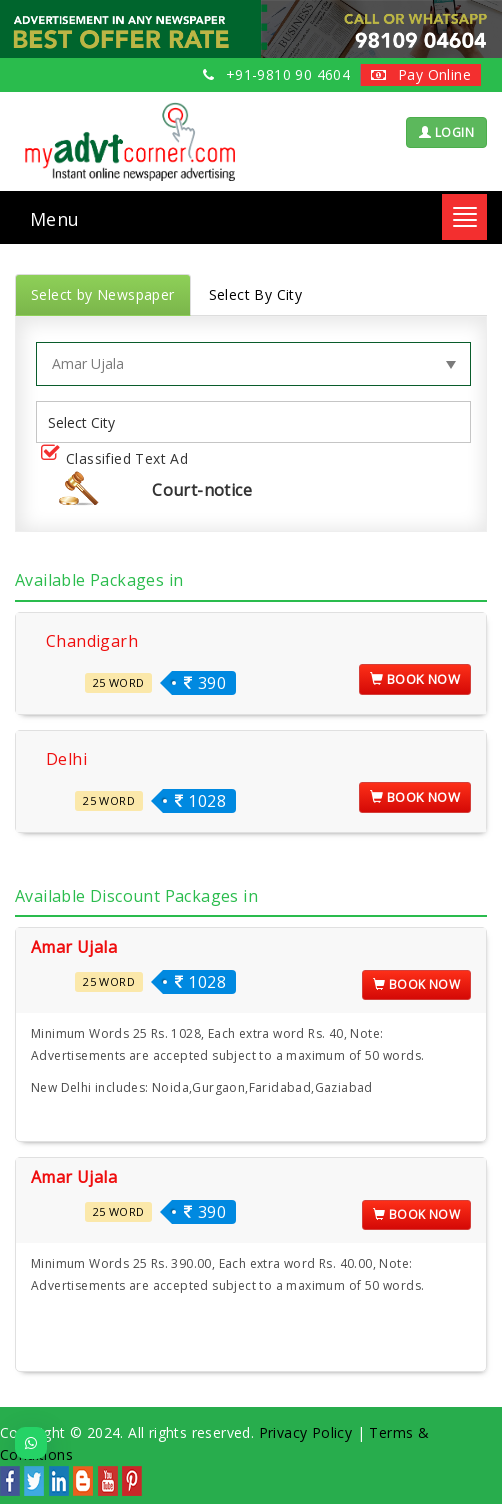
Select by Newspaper (103, 294)
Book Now (415, 679)
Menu (55, 219)
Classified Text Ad (118, 459)
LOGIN (446, 132)
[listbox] (89, 422)
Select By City (256, 294)
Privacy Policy (306, 1432)
